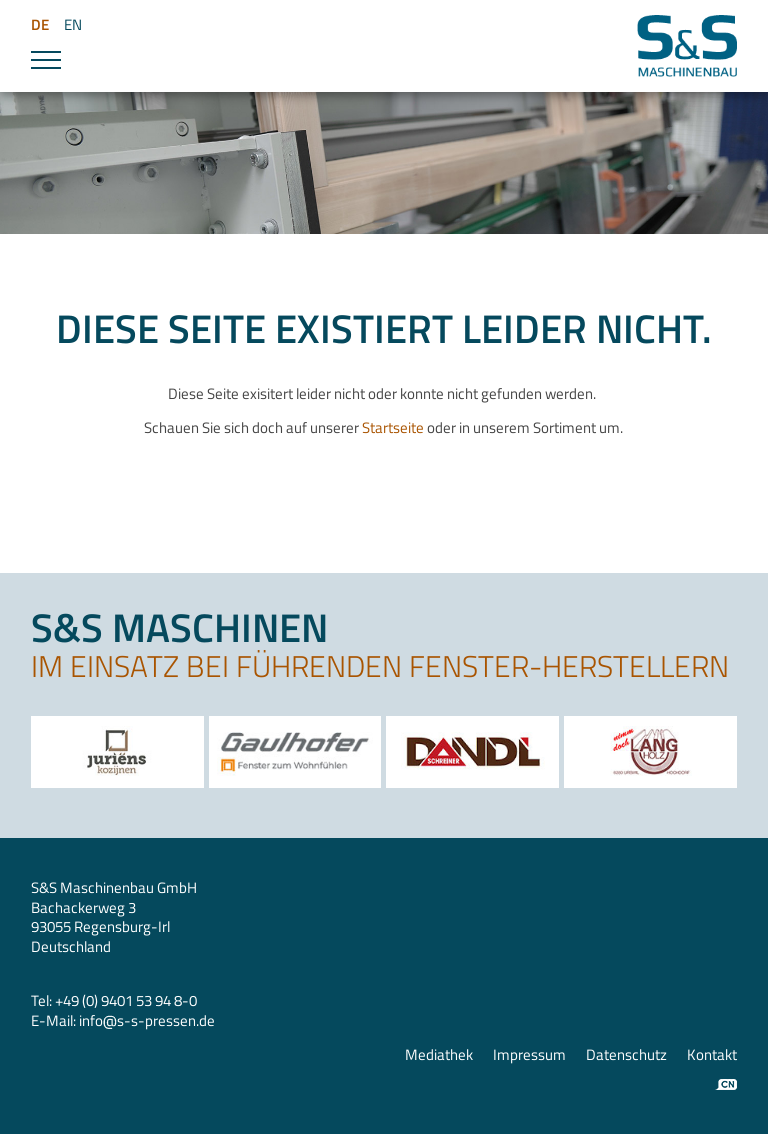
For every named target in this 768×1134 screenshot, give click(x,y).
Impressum (529, 1055)
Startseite (394, 427)
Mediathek (439, 1055)
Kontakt (712, 1055)
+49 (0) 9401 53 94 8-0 (126, 1000)
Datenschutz (626, 1055)
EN (73, 24)
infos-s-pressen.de (147, 1020)
